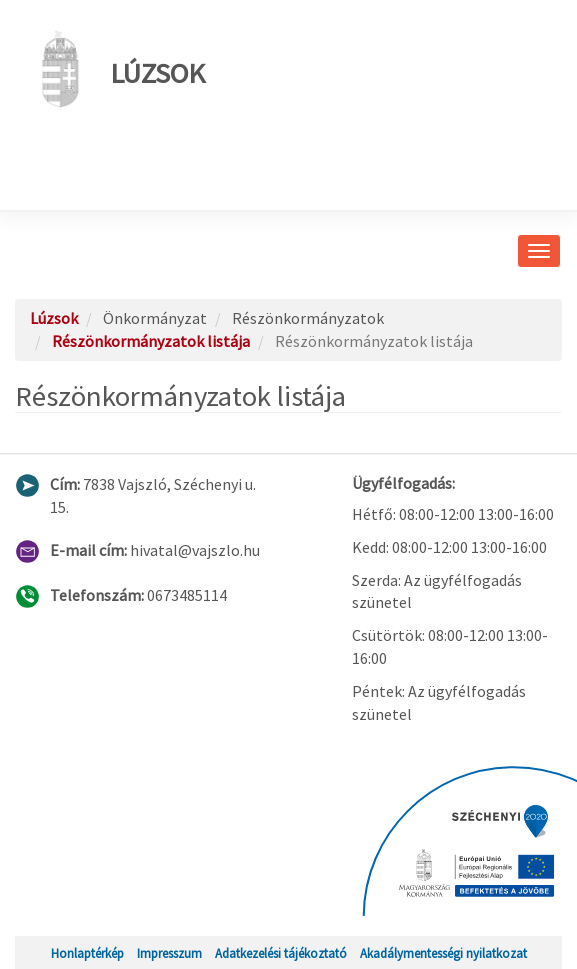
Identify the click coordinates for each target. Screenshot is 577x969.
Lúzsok (117, 69)
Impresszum (169, 953)
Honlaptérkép (87, 953)
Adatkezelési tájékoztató (281, 953)
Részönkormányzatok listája (151, 341)
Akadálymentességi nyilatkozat (443, 953)
